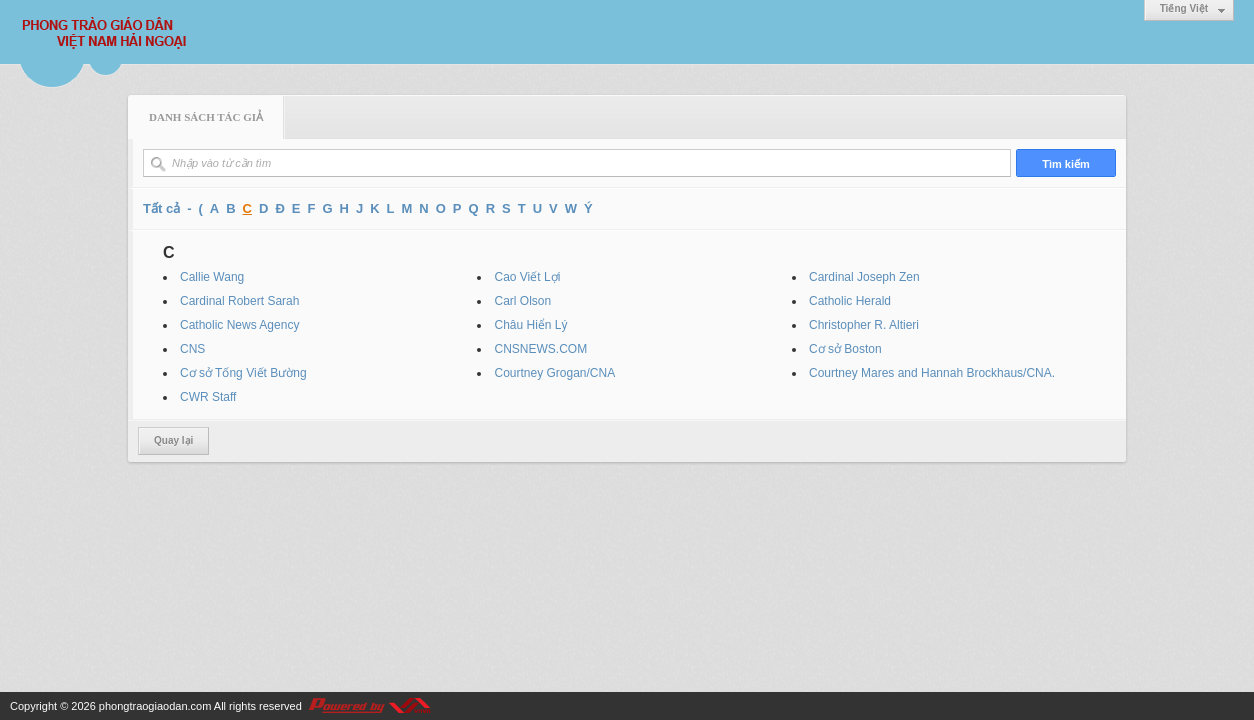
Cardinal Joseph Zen (864, 277)
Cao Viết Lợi (527, 277)
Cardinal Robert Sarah (239, 301)
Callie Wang (212, 277)
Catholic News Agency (239, 325)
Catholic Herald (850, 301)
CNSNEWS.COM (540, 349)
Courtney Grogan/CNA (554, 373)
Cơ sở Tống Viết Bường (243, 373)
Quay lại (173, 440)
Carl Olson (522, 301)
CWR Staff (208, 397)
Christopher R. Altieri (864, 325)
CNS (192, 349)
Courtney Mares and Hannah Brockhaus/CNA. (932, 373)
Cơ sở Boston (845, 349)
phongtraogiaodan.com (155, 706)
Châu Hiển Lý (530, 325)
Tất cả (161, 208)
